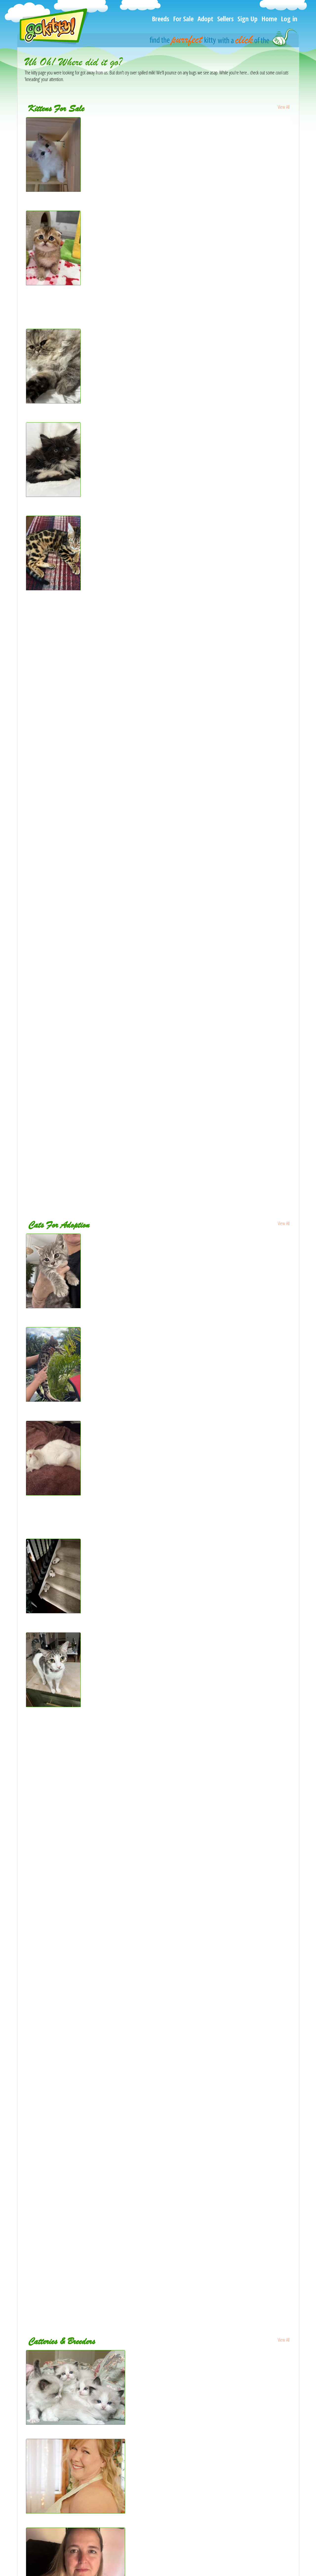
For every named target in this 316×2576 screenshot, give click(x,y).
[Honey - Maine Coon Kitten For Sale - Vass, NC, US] (69, 307)
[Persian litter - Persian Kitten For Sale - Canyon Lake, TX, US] (75, 1129)
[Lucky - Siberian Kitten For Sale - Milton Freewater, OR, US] (74, 932)
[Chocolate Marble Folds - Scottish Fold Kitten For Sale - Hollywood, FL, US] (87, 1153)
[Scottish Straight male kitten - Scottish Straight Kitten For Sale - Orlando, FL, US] (89, 686)
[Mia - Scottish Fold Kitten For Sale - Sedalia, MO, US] (69, 907)
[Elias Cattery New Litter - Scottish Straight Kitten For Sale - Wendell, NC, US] (87, 613)
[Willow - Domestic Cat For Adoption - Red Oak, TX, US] (53, 1705)
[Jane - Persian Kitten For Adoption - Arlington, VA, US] (69, 1778)
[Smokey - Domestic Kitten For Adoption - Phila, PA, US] (70, 1729)
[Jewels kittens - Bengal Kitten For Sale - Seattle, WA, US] (72, 1178)
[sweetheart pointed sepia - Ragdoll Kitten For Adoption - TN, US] (78, 2269)
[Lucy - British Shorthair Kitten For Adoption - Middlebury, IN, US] (53, 1306)
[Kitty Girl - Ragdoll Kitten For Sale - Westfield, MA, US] (53, 495)
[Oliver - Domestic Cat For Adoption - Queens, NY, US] (69, 2048)
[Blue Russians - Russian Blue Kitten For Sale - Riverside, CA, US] (78, 711)
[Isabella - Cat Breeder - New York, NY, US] (75, 2423)
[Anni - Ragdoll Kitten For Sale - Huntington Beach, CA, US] (53, 190)
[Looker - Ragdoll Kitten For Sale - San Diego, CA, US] (69, 809)
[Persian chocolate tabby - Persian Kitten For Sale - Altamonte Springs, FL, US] (88, 637)
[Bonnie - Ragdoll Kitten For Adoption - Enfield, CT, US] (70, 2245)
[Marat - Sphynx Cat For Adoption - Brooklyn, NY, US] (69, 2098)
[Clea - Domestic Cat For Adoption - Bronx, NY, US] (67, 2196)
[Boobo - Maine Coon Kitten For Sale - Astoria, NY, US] (71, 736)
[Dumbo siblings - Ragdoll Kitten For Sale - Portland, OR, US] (74, 1030)
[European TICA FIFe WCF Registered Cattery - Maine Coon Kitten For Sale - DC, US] (93, 662)
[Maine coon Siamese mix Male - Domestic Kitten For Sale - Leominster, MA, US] (91, 957)
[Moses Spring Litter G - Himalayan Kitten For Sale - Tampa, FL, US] (80, 784)
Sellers (225, 18)
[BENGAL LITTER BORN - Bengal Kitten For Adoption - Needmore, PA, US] (85, 1754)
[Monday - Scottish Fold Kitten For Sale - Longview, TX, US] (53, 283)
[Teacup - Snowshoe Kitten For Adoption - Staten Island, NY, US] (78, 2073)
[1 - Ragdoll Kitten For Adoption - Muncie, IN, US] (53, 1611)
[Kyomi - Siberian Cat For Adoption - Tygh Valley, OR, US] (71, 1901)
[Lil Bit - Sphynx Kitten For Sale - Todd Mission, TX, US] (70, 1104)
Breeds (160, 18)
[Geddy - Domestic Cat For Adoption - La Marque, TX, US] (72, 1975)
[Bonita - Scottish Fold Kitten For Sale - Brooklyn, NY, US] (72, 1055)
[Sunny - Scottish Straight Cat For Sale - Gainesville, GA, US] (73, 981)
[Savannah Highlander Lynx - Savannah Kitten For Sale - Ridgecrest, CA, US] (86, 1006)
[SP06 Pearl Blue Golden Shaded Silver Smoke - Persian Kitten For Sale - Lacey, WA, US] (53, 401)
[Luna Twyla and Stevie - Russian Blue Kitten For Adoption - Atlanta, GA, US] (86, 1517)
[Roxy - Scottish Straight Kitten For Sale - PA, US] (65, 760)
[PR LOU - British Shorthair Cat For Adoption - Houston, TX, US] (76, 2147)
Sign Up (247, 18)
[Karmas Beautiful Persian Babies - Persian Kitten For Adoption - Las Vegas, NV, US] (93, 1803)
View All (284, 107)
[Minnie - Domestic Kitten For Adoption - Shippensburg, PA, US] (77, 1852)
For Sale (183, 18)
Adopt (205, 18)
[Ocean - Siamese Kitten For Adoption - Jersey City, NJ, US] (72, 1950)
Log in (289, 18)
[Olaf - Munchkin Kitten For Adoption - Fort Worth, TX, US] (53, 1493)
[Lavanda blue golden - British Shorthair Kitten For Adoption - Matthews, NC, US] (90, 2024)
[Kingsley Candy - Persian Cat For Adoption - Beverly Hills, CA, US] (78, 2294)
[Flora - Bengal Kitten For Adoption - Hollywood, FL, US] (53, 1400)
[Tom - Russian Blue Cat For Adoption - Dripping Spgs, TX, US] (75, 1999)
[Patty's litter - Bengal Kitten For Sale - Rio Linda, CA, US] (71, 1079)
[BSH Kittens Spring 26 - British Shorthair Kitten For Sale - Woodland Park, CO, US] (92, 858)
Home (269, 18)
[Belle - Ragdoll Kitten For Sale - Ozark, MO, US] (65, 883)
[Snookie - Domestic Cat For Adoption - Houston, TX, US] (71, 2122)
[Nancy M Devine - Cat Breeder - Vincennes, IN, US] (75, 2511)
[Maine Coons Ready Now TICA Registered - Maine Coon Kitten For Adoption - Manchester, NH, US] (107, 1926)
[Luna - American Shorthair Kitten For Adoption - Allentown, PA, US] (79, 2221)
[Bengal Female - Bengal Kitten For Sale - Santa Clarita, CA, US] (53, 588)
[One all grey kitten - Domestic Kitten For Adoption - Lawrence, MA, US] (82, 1827)
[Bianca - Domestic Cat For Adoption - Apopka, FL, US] (69, 2171)
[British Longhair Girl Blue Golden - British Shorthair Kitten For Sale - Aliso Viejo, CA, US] (96, 834)
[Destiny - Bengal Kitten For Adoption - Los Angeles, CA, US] (74, 1876)
